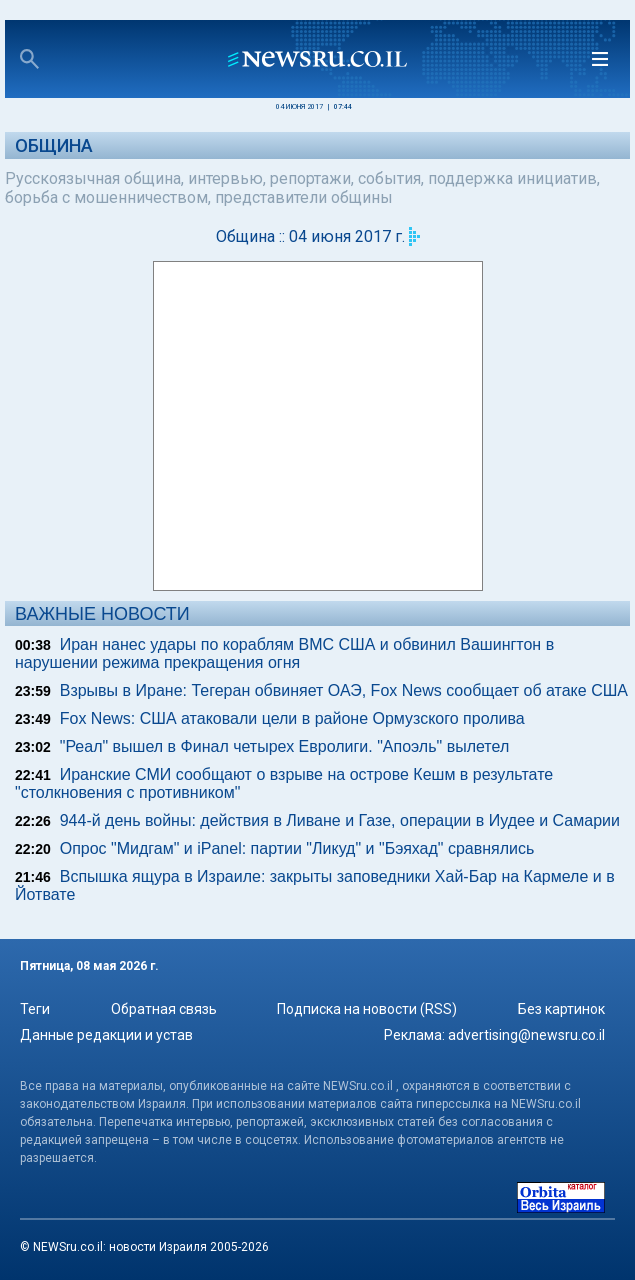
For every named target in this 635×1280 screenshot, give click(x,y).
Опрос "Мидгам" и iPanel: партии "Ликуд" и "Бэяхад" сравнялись (297, 848)
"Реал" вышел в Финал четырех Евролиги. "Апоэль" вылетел (285, 746)
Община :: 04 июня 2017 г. (310, 236)
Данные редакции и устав (106, 1035)
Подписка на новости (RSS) (367, 1009)
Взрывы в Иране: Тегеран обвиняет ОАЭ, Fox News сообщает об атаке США (344, 690)
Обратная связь (164, 1009)
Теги (35, 1009)
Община (54, 145)
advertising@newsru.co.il (526, 1035)
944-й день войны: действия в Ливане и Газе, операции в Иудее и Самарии (340, 820)
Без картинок (561, 1009)
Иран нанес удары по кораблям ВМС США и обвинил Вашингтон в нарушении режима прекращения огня (284, 653)
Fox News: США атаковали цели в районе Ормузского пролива (292, 718)
